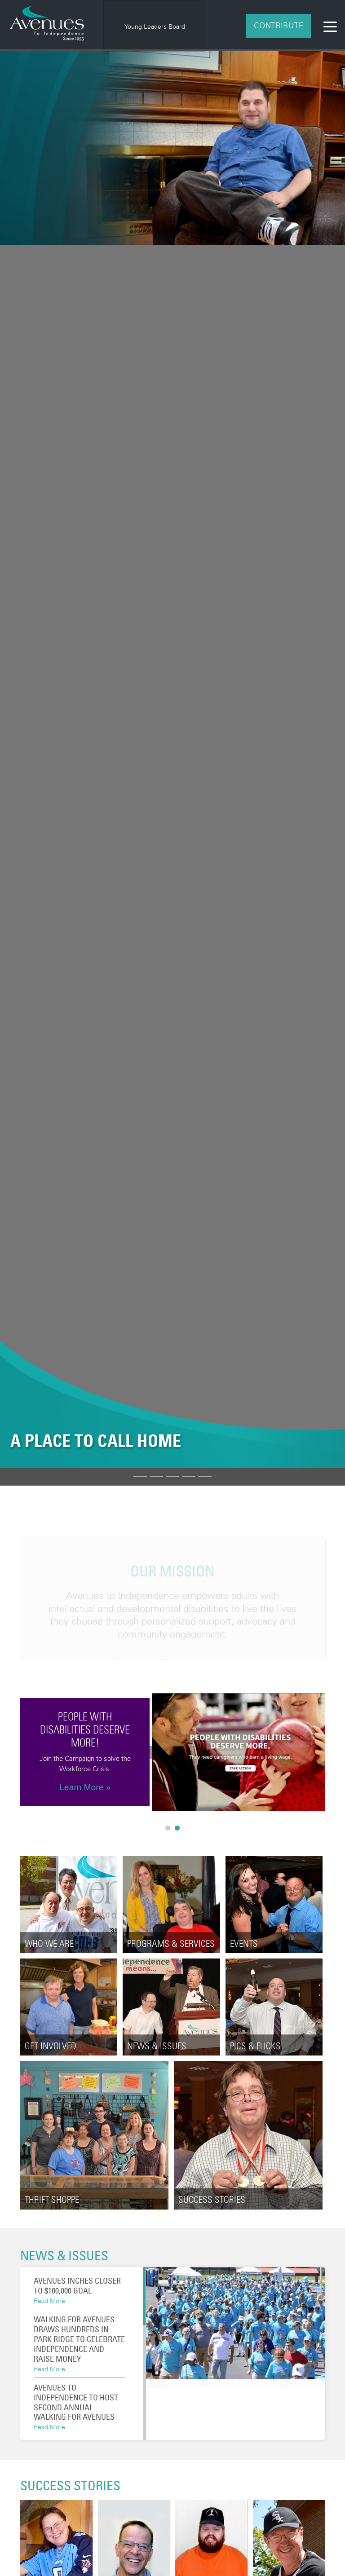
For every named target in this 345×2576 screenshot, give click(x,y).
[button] (26, 759)
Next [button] (331, 1752)
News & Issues (156, 2045)
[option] (154, 26)
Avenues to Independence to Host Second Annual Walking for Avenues (76, 2402)
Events (244, 1943)
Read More (49, 2300)
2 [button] (179, 1830)
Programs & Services (171, 1943)
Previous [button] (13, 1752)
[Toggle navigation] (330, 26)
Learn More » (85, 1787)
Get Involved (50, 2045)
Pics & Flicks (255, 2045)
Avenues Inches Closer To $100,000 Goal (77, 2285)
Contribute (278, 25)
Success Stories (211, 2199)
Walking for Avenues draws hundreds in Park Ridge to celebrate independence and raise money (79, 2339)
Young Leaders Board (154, 26)
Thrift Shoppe (52, 2199)
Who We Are (49, 1943)
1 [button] (169, 1830)
